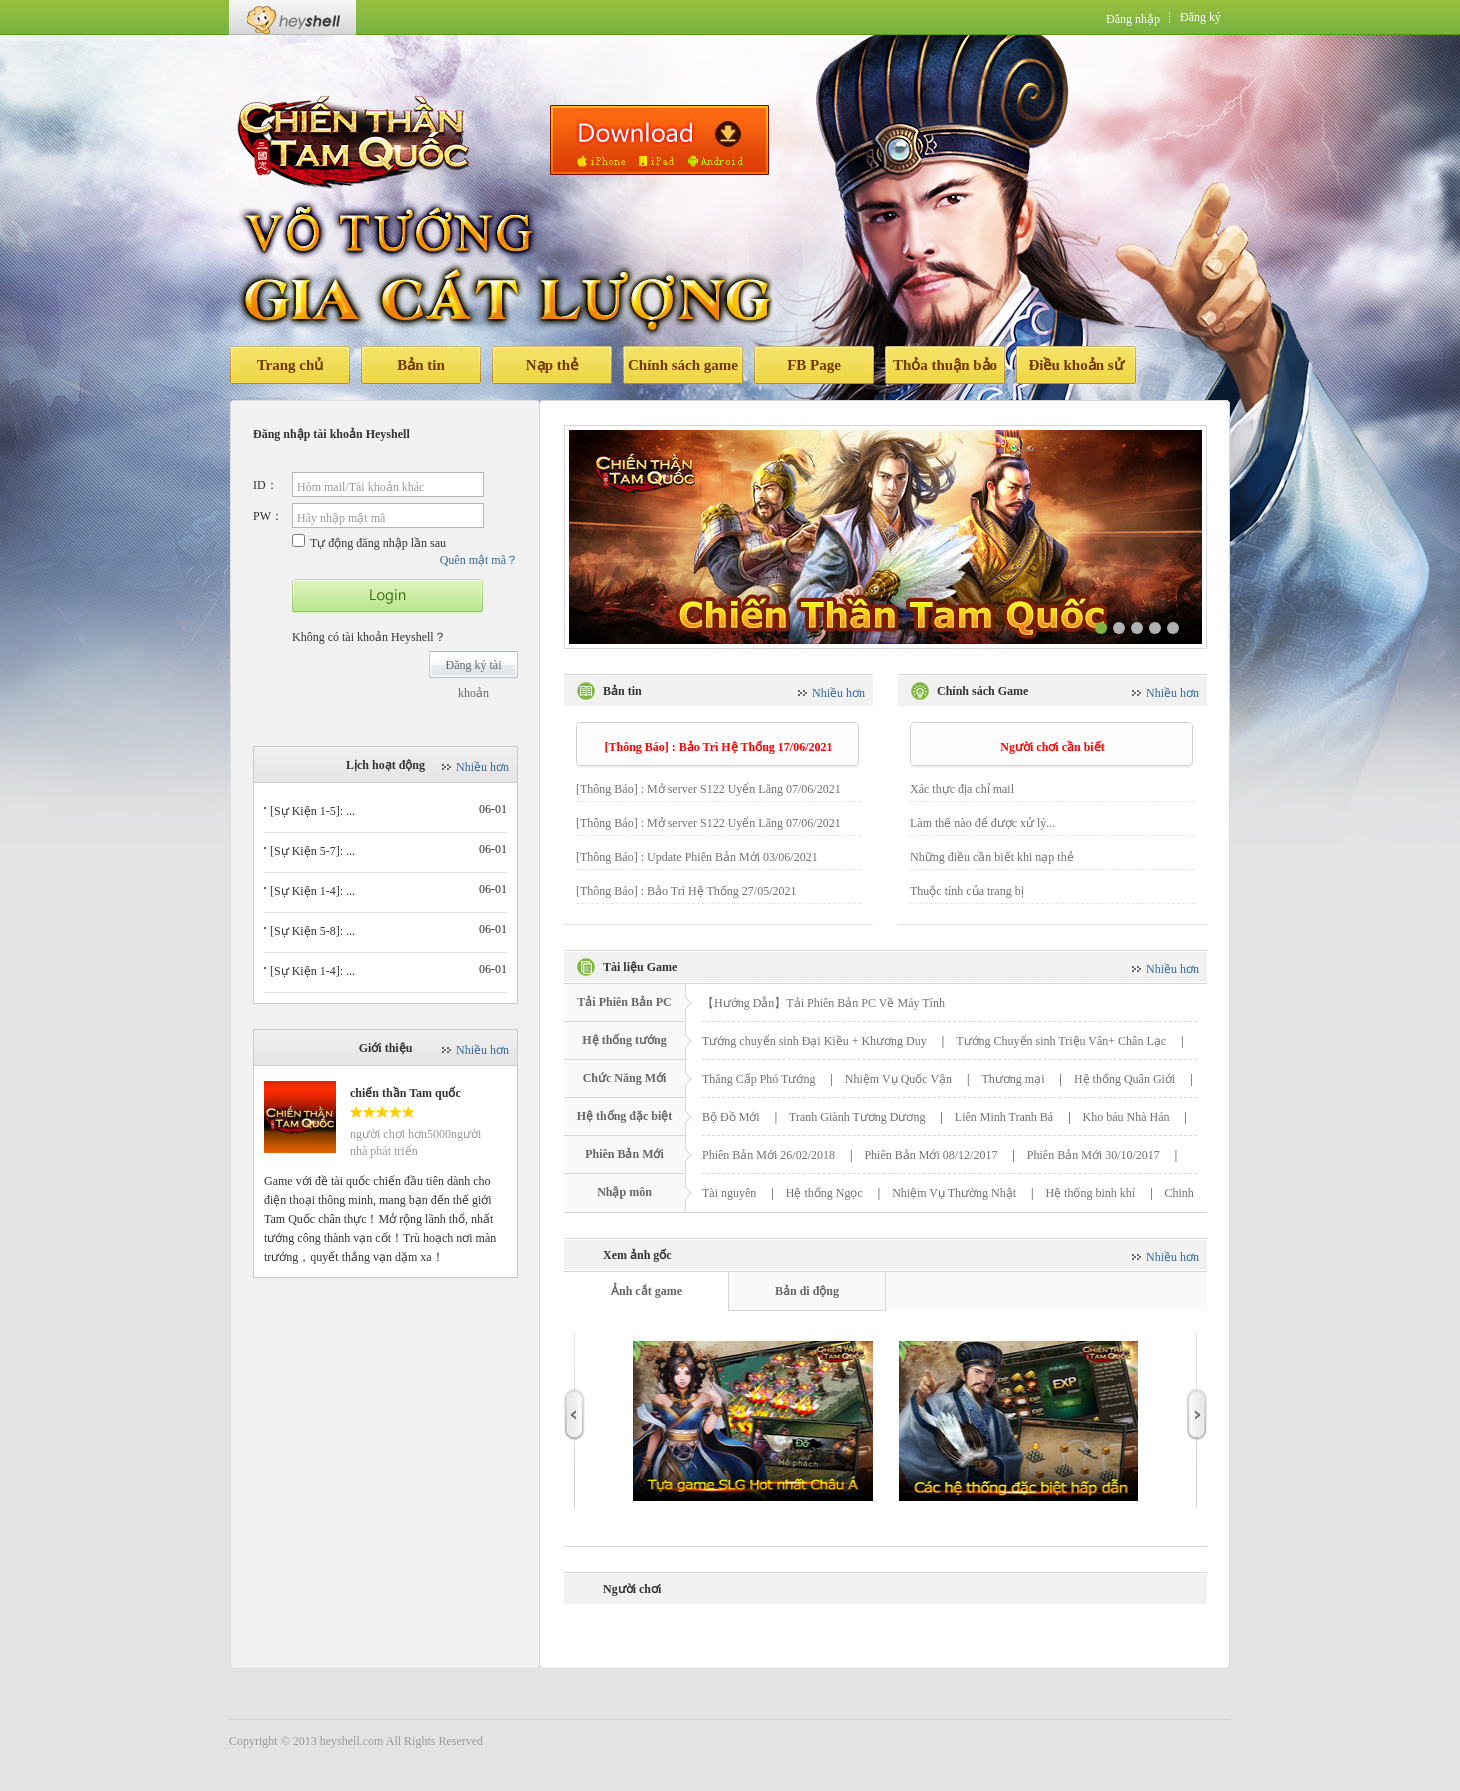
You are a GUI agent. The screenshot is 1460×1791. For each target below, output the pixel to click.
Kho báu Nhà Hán (1126, 1117)
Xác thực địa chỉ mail (962, 789)
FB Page (814, 365)
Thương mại (1013, 1079)
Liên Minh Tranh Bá (1004, 1117)
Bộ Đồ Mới (731, 1117)
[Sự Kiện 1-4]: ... (312, 891)
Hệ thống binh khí (1090, 1193)
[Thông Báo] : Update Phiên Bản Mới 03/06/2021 (697, 857)
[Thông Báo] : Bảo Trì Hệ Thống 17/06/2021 (718, 747)
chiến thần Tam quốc (405, 1093)
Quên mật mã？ (479, 560)
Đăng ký (1200, 17)
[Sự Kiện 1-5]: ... (312, 811)
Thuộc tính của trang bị (967, 891)
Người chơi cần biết (1052, 747)
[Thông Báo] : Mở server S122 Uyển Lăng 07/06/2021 (708, 789)
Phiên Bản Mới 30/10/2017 (1093, 1155)
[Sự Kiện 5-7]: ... (312, 851)
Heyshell (292, 17)
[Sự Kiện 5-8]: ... (312, 931)
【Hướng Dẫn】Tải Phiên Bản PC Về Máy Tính (823, 1003)
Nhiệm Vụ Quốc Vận (898, 1079)
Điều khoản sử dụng (1075, 370)
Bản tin (421, 365)
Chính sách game (683, 365)
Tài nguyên (729, 1193)
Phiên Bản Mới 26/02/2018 (768, 1155)
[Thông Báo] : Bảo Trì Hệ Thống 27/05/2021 (686, 891)
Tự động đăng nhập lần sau (369, 542)
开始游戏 (387, 596)
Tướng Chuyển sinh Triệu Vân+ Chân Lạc (1061, 1041)
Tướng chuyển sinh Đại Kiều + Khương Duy (814, 1041)
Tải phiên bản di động (659, 140)
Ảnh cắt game (646, 1291)
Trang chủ (290, 365)
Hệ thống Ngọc (824, 1193)
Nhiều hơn (482, 767)
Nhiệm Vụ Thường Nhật (954, 1193)
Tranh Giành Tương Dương (857, 1117)
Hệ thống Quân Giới (1124, 1079)
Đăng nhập (1133, 19)
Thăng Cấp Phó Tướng (758, 1079)
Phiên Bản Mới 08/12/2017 (930, 1155)
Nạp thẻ (552, 365)
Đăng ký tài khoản (474, 668)
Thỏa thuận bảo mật (945, 370)
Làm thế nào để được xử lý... (982, 823)
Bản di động (807, 1291)
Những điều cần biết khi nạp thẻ (992, 857)
